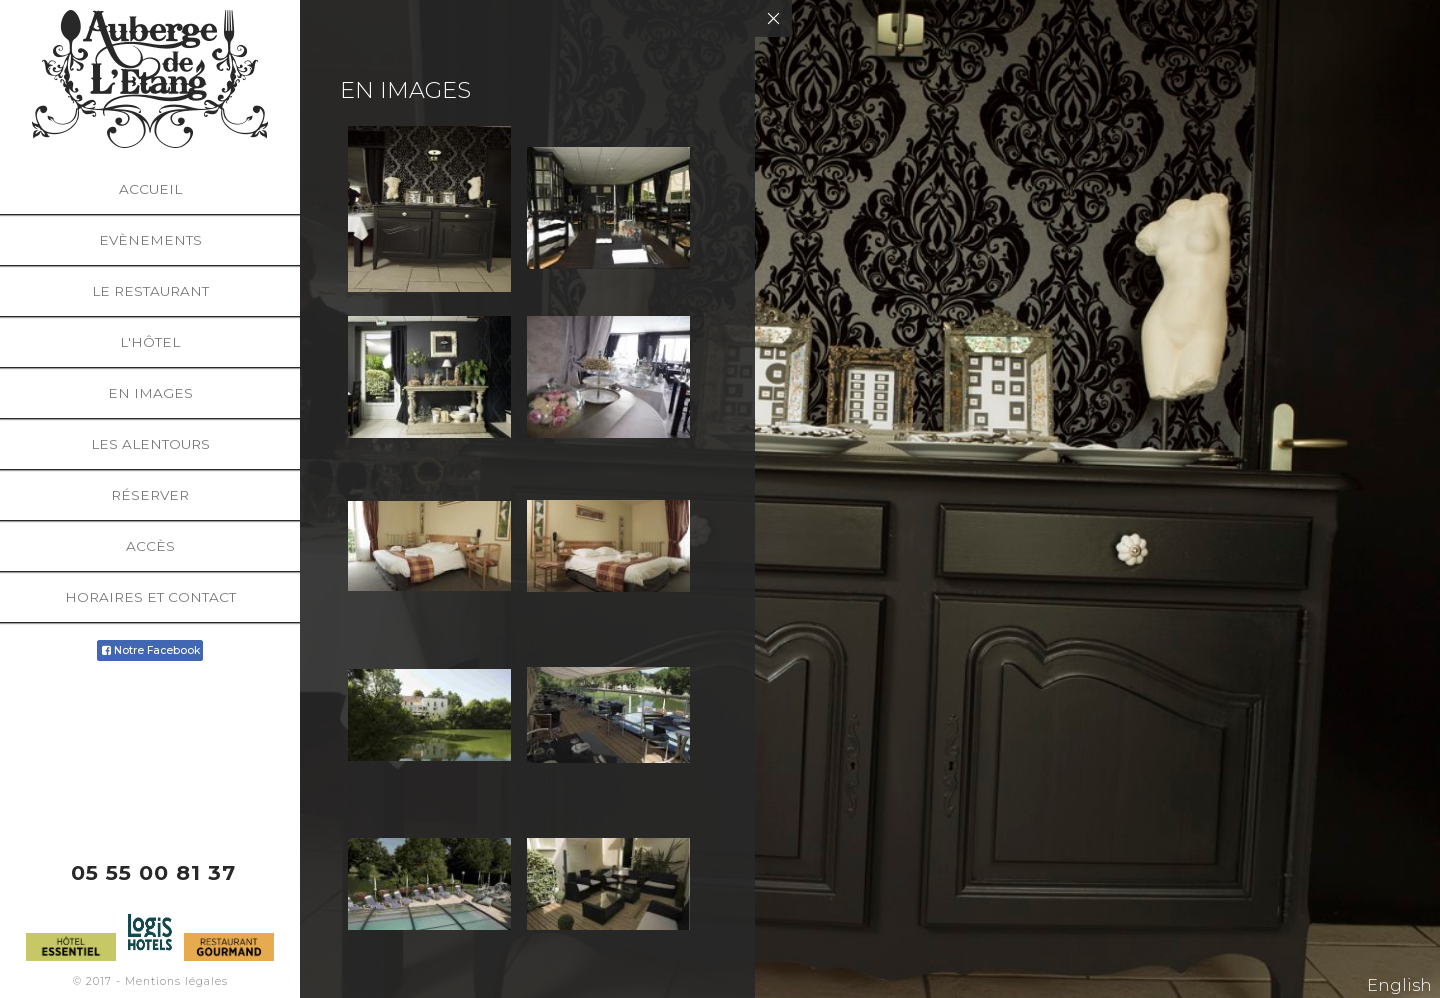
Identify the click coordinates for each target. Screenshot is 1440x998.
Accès (150, 546)
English (1399, 985)
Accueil (150, 189)
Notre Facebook (149, 650)
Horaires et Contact (150, 597)
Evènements (150, 240)
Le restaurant (150, 291)
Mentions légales (176, 981)
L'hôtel (150, 342)
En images (150, 393)
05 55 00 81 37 (153, 872)
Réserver (150, 495)
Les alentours (150, 444)
